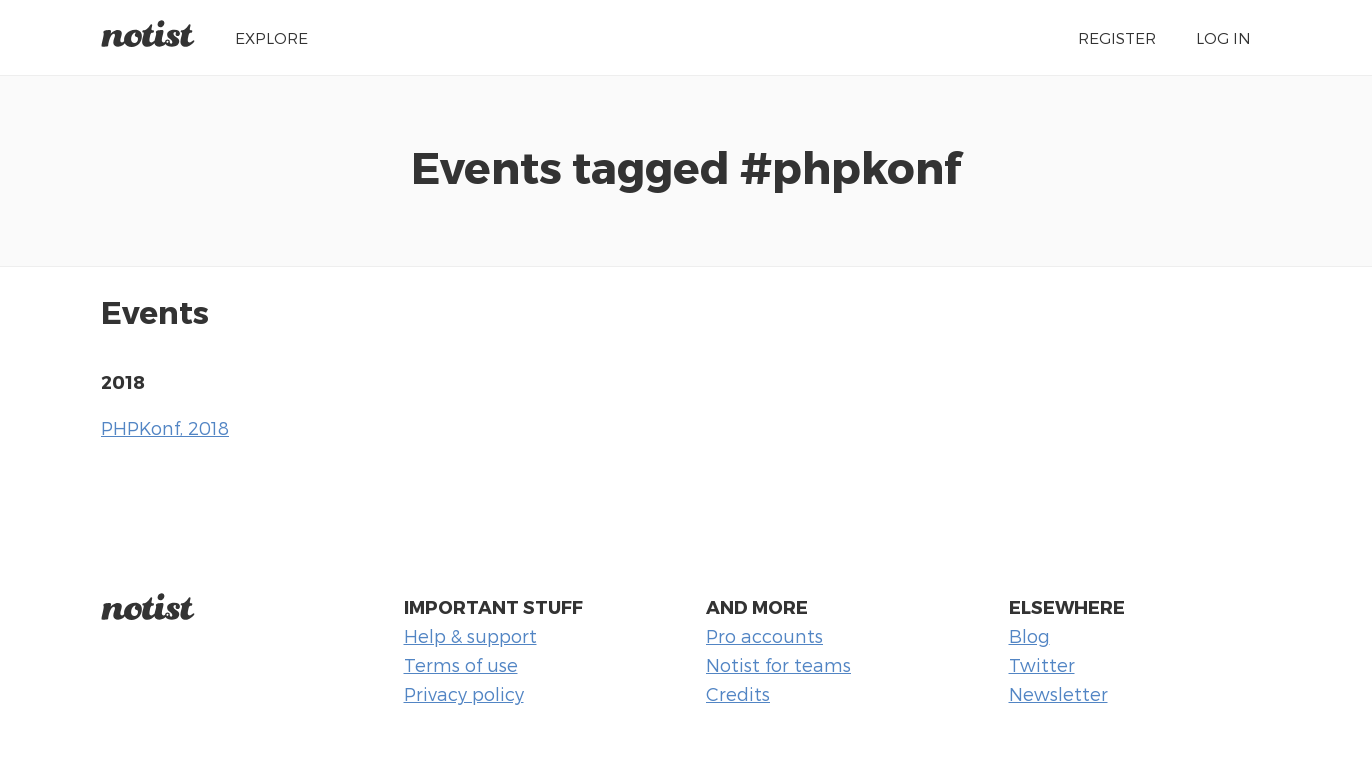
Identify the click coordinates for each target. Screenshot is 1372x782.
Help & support (470, 635)
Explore (271, 37)
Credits (738, 693)
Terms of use (461, 664)
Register (1117, 37)
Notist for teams (778, 664)
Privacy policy (464, 693)
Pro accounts (764, 635)
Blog (1029, 635)
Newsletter (1058, 693)
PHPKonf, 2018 (165, 427)
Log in (1223, 37)
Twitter (1042, 664)
